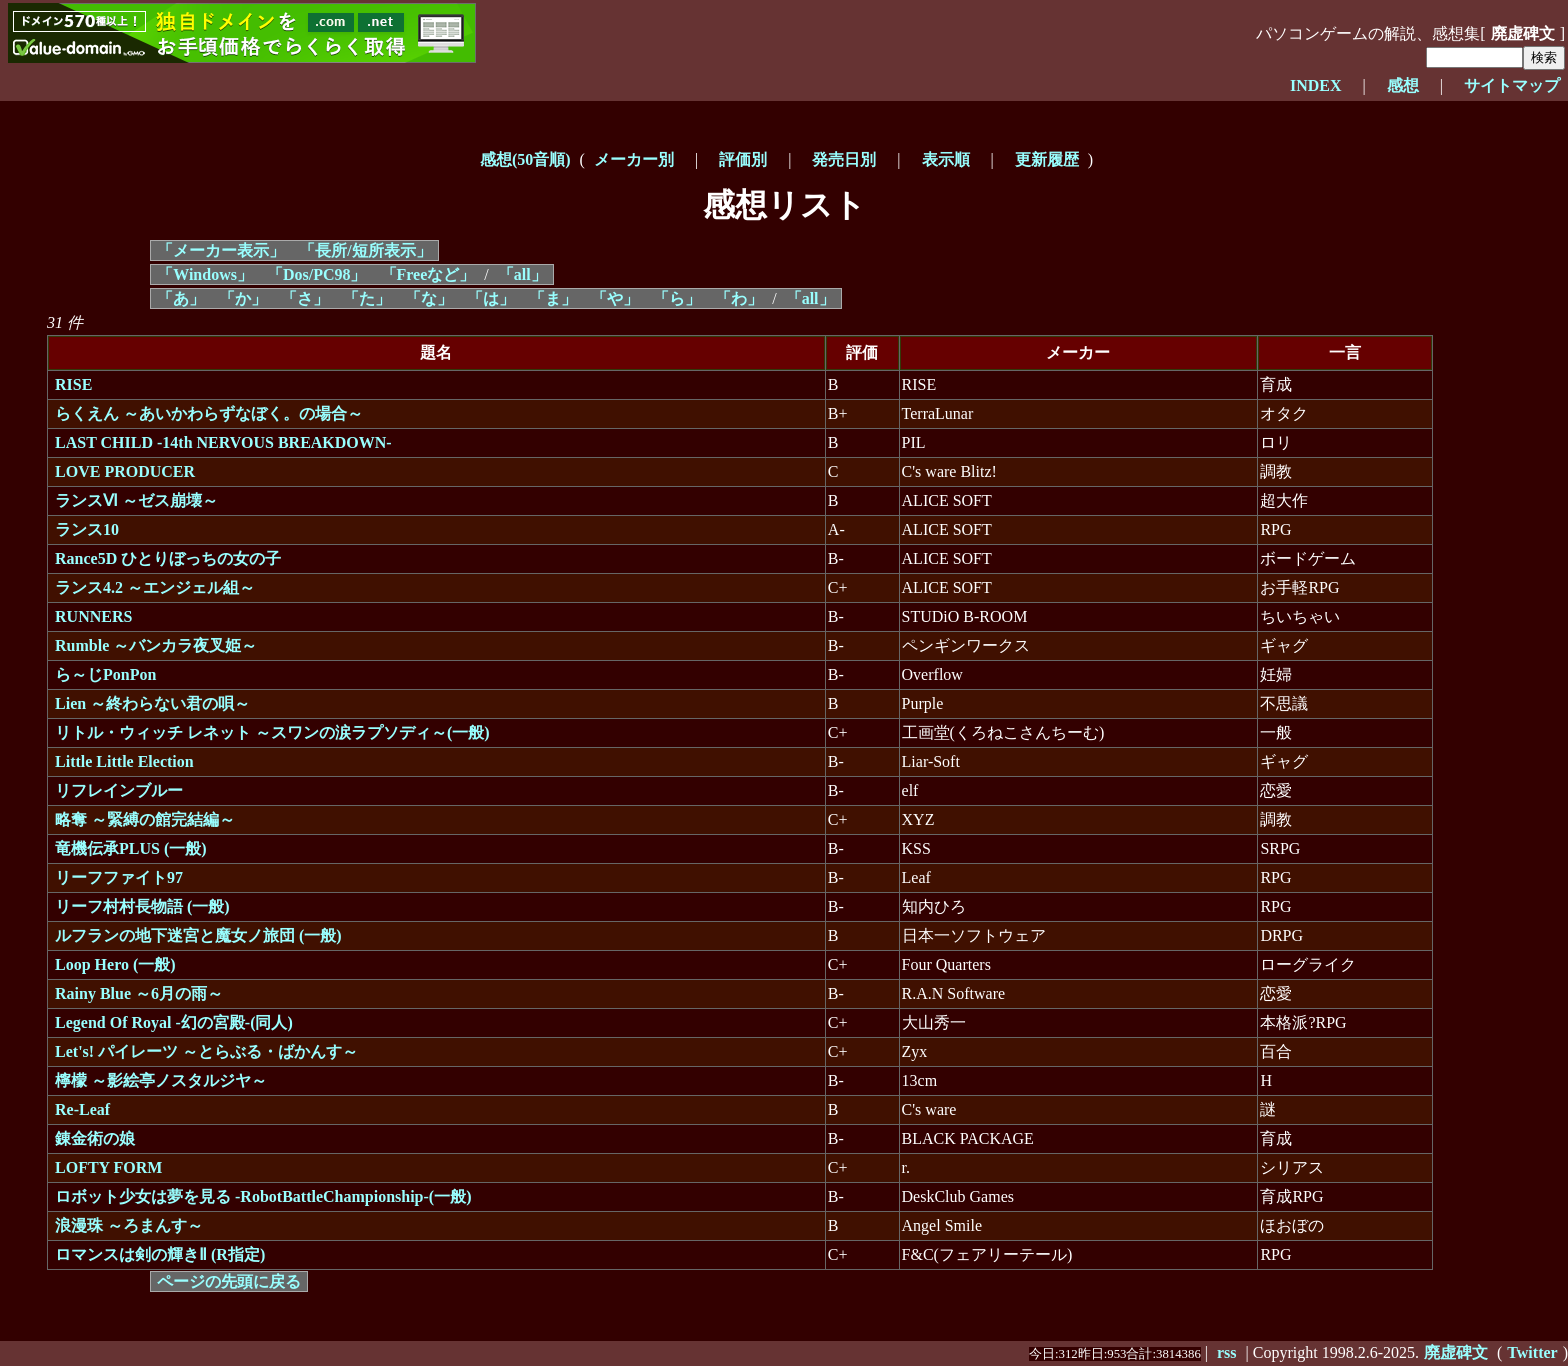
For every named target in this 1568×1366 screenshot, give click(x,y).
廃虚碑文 (1523, 33)
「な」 (429, 298)
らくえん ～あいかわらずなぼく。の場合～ (209, 413)
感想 (1403, 85)
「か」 (243, 298)
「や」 (615, 298)
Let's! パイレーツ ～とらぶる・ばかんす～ (206, 1051)
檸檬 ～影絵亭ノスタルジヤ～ (161, 1080)
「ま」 (553, 298)
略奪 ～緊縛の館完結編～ (145, 819)
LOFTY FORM (108, 1167)
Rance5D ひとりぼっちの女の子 (168, 558)
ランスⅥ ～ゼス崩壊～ (136, 500)
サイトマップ (1512, 85)
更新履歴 (1047, 159)
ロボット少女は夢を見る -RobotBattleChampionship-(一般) (263, 1196)
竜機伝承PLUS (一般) (131, 848)
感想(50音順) (525, 159)
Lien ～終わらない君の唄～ (152, 703)
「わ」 (739, 298)
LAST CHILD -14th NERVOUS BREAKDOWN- (223, 442)
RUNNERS (93, 616)
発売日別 (844, 159)
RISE (73, 384)
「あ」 (181, 298)
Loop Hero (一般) (115, 964)
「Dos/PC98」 (317, 274)
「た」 (367, 298)
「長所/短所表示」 (365, 250)
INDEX (1316, 85)
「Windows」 (205, 274)
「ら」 (677, 298)
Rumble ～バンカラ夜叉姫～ (156, 645)
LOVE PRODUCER (125, 471)
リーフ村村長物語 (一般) (142, 906)
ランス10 (87, 529)
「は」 (491, 298)
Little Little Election (124, 761)
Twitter (1532, 1352)
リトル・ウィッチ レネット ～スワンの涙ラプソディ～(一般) (272, 732)
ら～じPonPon (105, 674)
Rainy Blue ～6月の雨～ (139, 993)
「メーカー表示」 (221, 250)
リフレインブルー (119, 790)
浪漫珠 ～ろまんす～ (129, 1225)
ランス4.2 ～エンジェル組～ (155, 587)
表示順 (946, 159)
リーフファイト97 (119, 877)
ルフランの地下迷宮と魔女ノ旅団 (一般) (198, 935)
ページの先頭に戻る (229, 1281)
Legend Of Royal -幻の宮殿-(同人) (174, 1022)
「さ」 (305, 298)
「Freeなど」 (428, 274)
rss (1227, 1352)
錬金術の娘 (95, 1138)
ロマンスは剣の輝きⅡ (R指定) (160, 1254)
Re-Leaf (82, 1109)
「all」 (522, 274)
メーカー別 (634, 159)
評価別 (743, 159)
